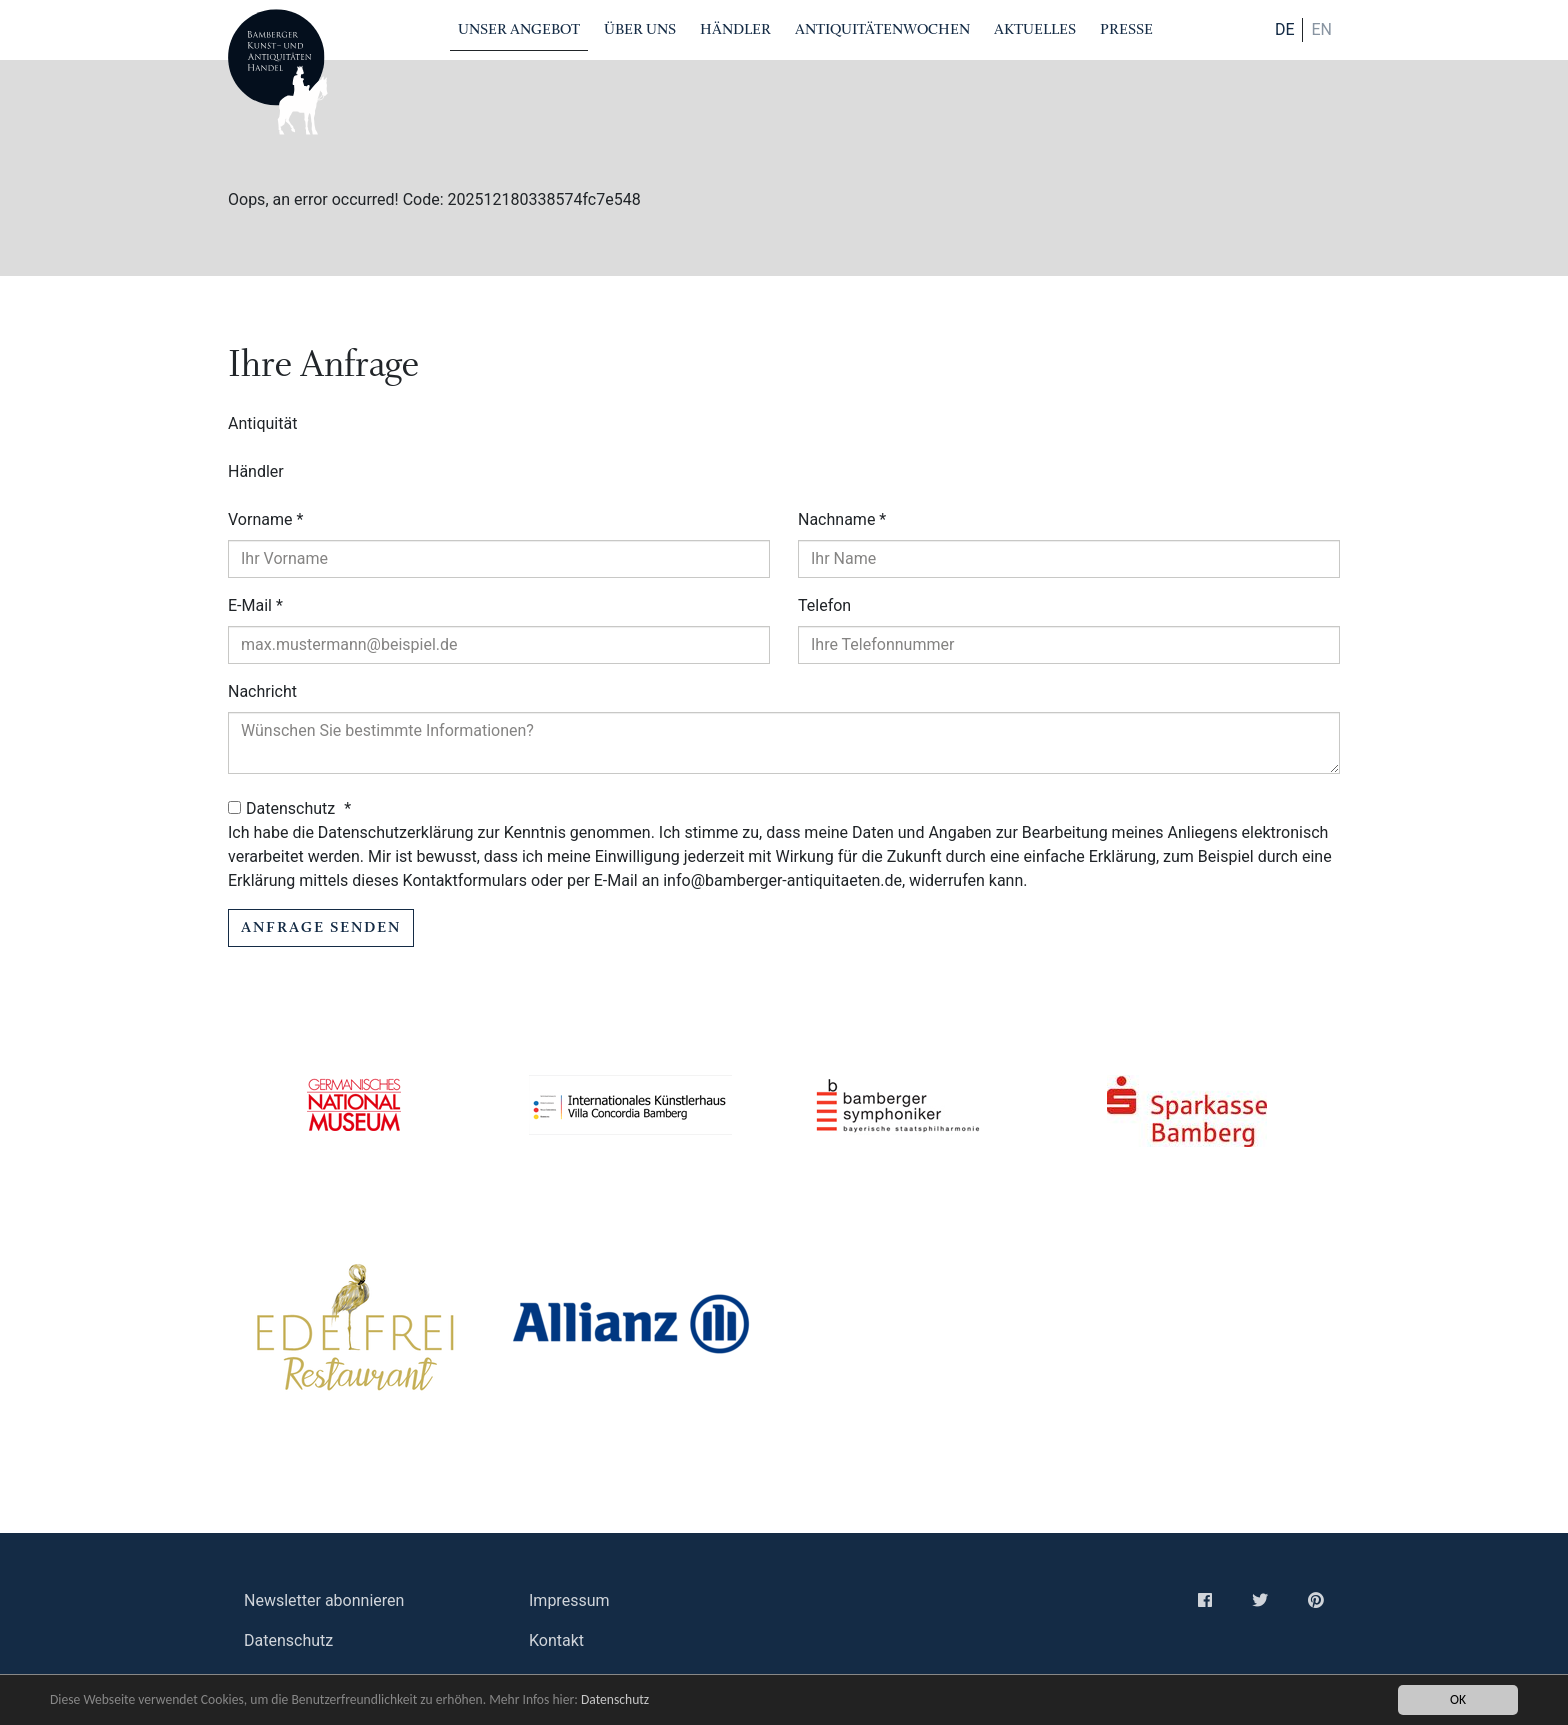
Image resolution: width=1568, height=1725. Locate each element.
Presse (1126, 29)
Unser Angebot (519, 29)
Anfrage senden (321, 927)
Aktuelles (1035, 29)
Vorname (265, 519)
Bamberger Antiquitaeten (278, 72)
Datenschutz (615, 1699)
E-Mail (255, 605)
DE (1285, 29)
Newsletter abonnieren (324, 1600)
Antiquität (262, 423)
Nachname (842, 519)
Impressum (569, 1600)
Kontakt (556, 1640)
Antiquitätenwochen (882, 29)
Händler (735, 29)
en (1321, 29)
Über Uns (640, 29)
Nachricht (262, 691)
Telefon (824, 605)
